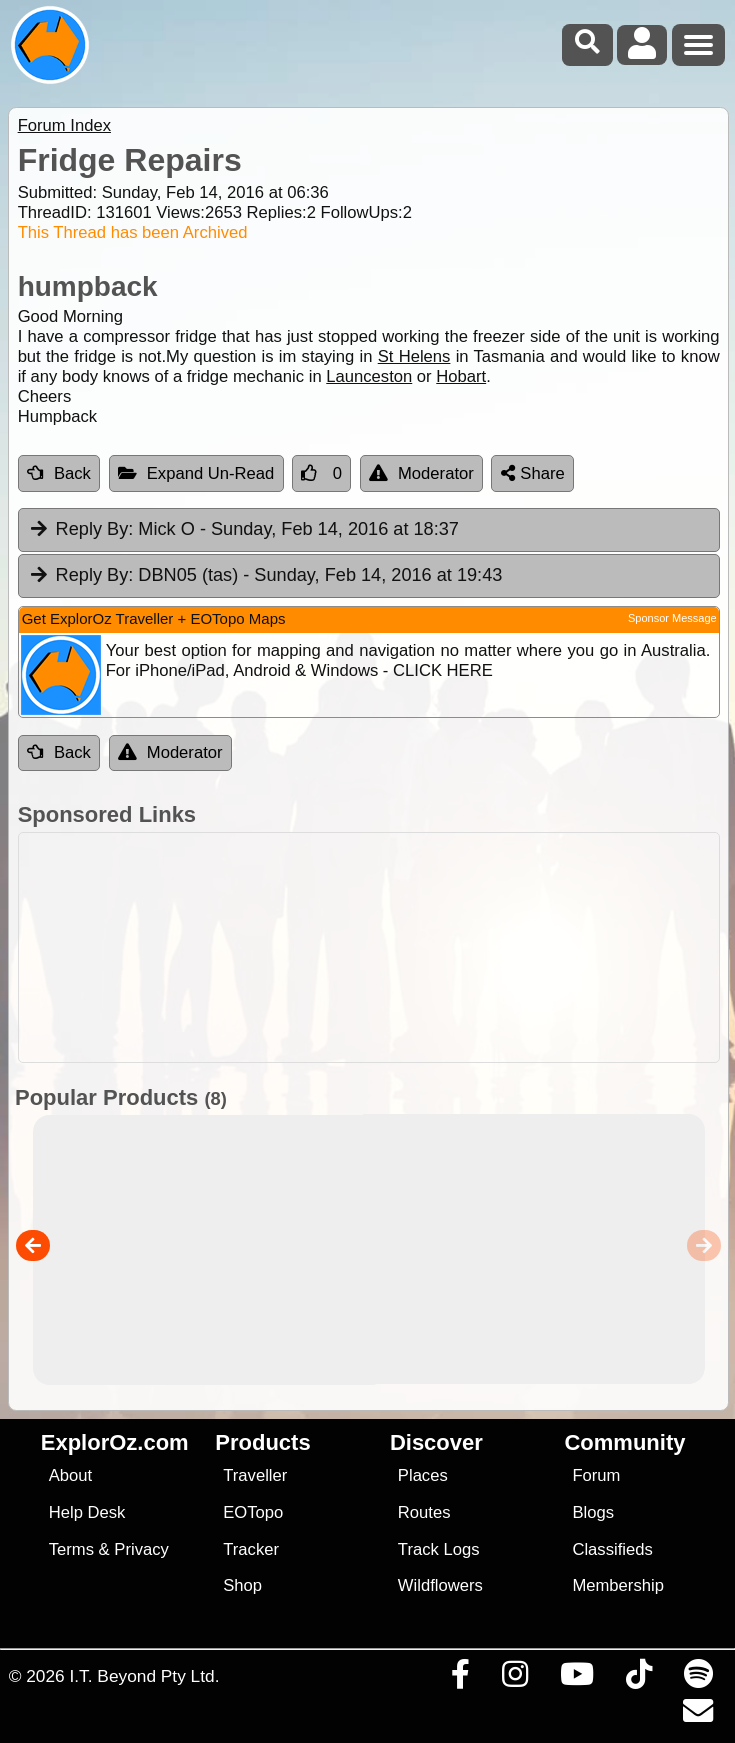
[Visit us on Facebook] (460, 1679)
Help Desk (87, 1512)
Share (533, 473)
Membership (617, 1585)
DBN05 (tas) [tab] (265, 576)
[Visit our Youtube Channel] (576, 1679)
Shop (242, 1585)
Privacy (141, 1549)
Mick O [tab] (243, 530)
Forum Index (64, 125)
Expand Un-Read (196, 473)
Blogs (593, 1512)
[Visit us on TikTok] (638, 1679)
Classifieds (612, 1549)
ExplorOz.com (115, 1442)
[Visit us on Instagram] (514, 1679)
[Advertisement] (369, 947)
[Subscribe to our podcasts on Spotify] (698, 1679)
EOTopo (253, 1512)
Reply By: (95, 529)
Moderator (421, 473)
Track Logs (439, 1549)
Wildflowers (440, 1585)
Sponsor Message (672, 618)
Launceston (369, 376)
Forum (596, 1475)
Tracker (251, 1549)
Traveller (255, 1475)
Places (423, 1475)
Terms (71, 1549)
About (70, 1475)
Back (59, 473)
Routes (424, 1512)
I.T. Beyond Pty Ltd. (144, 1676)
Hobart (461, 376)
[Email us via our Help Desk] (697, 1716)
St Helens (414, 356)
